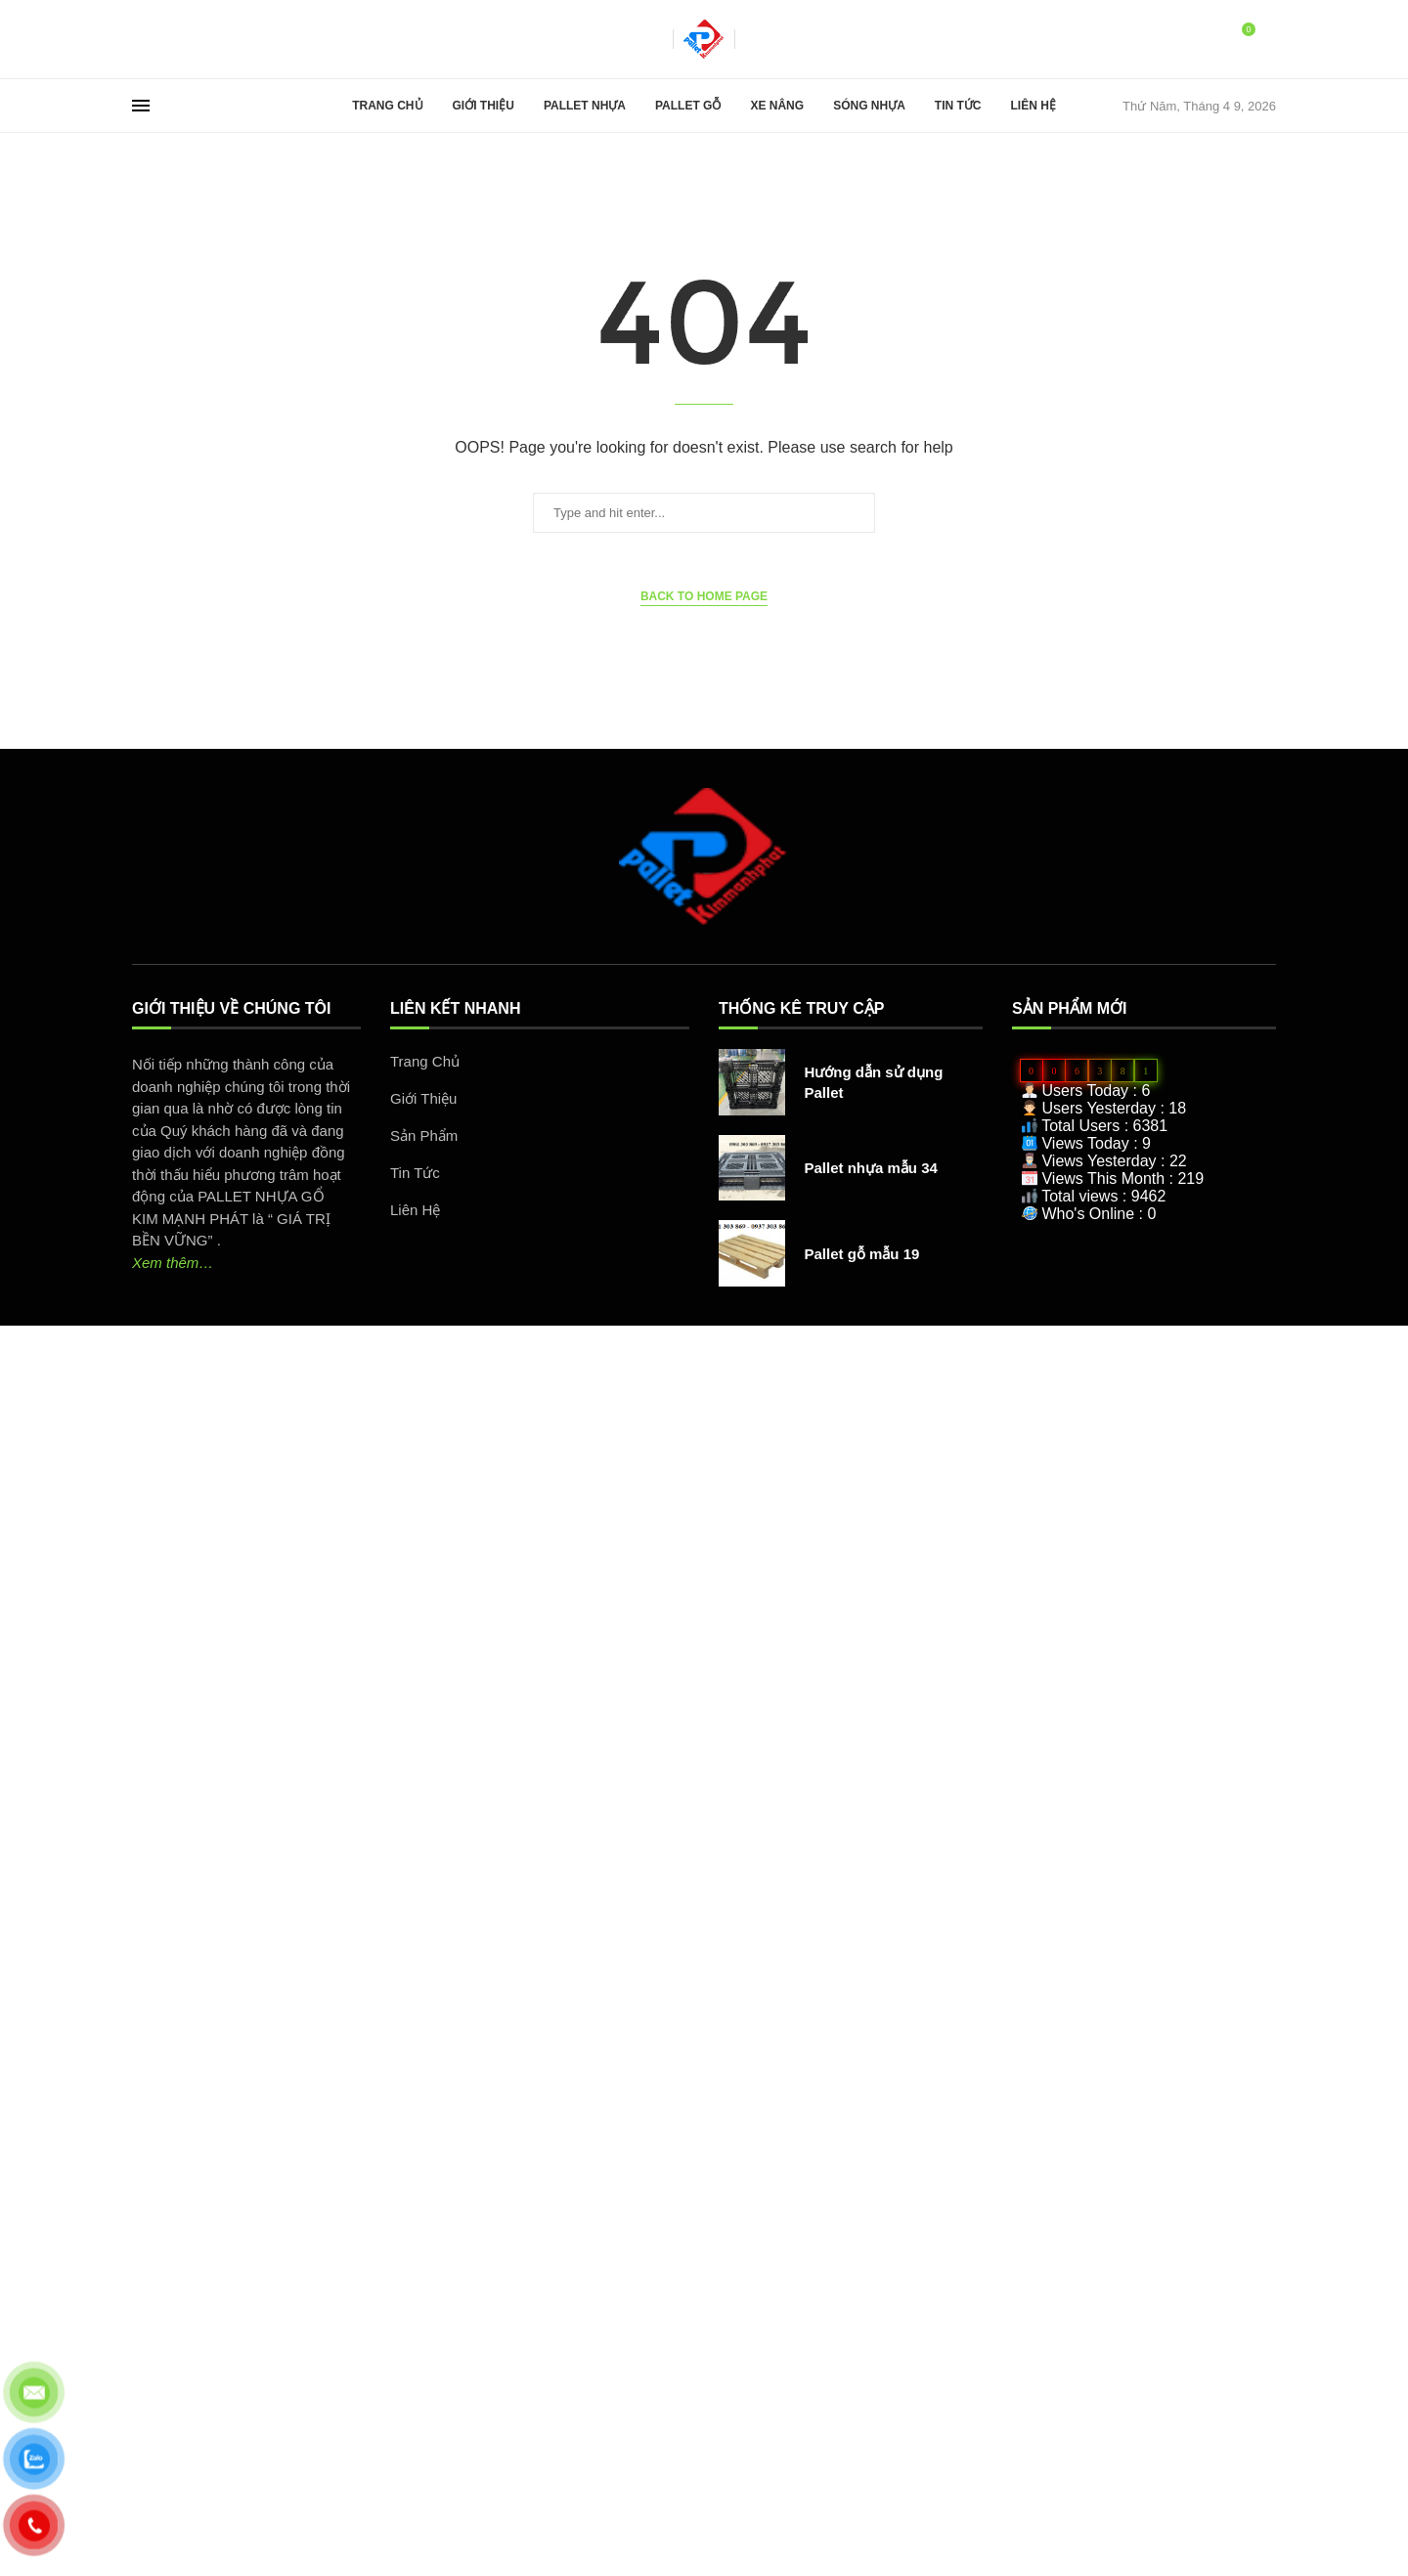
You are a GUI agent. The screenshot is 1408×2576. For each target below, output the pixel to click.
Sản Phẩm (424, 1135)
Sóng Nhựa (869, 105)
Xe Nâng (777, 105)
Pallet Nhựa (585, 105)
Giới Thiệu (483, 105)
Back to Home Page (704, 596)
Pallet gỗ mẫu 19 (862, 1253)
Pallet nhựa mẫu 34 (871, 1167)
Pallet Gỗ (688, 105)
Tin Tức (958, 105)
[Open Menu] (141, 105)
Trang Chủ (387, 105)
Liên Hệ (1032, 105)
